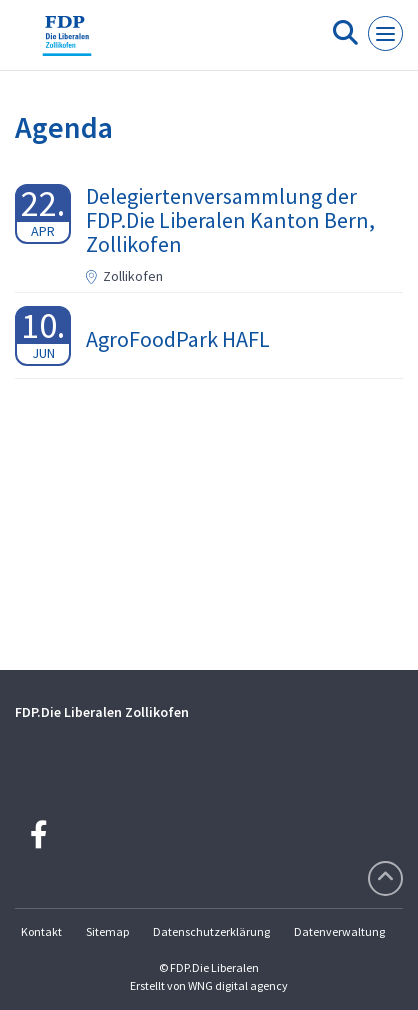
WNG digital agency (238, 985)
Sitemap (107, 931)
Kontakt (41, 931)
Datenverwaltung (339, 931)
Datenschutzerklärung (211, 931)
